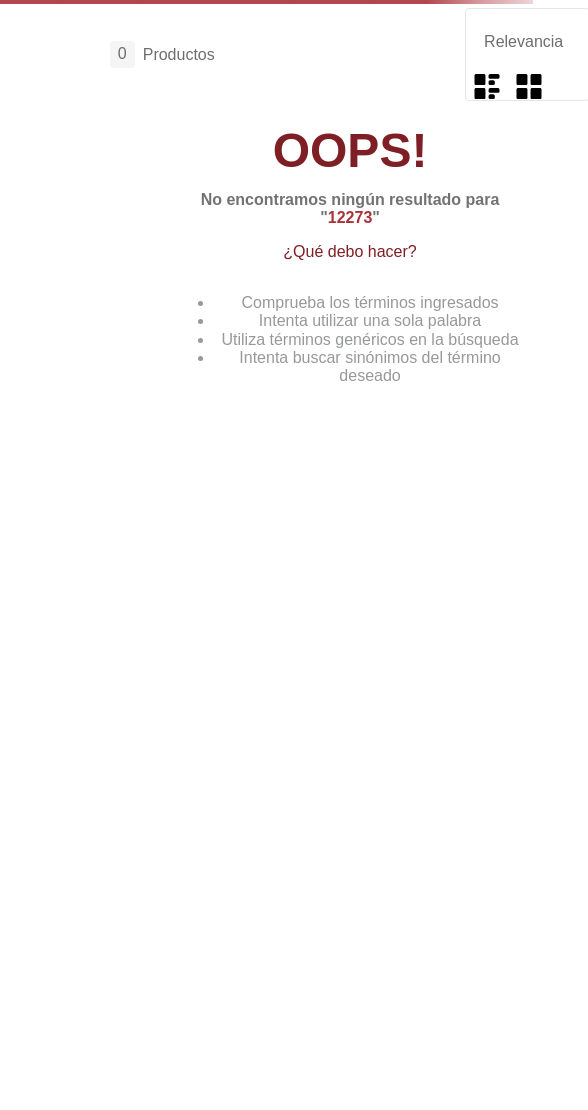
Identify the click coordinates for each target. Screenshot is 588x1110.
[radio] (487, 86)
